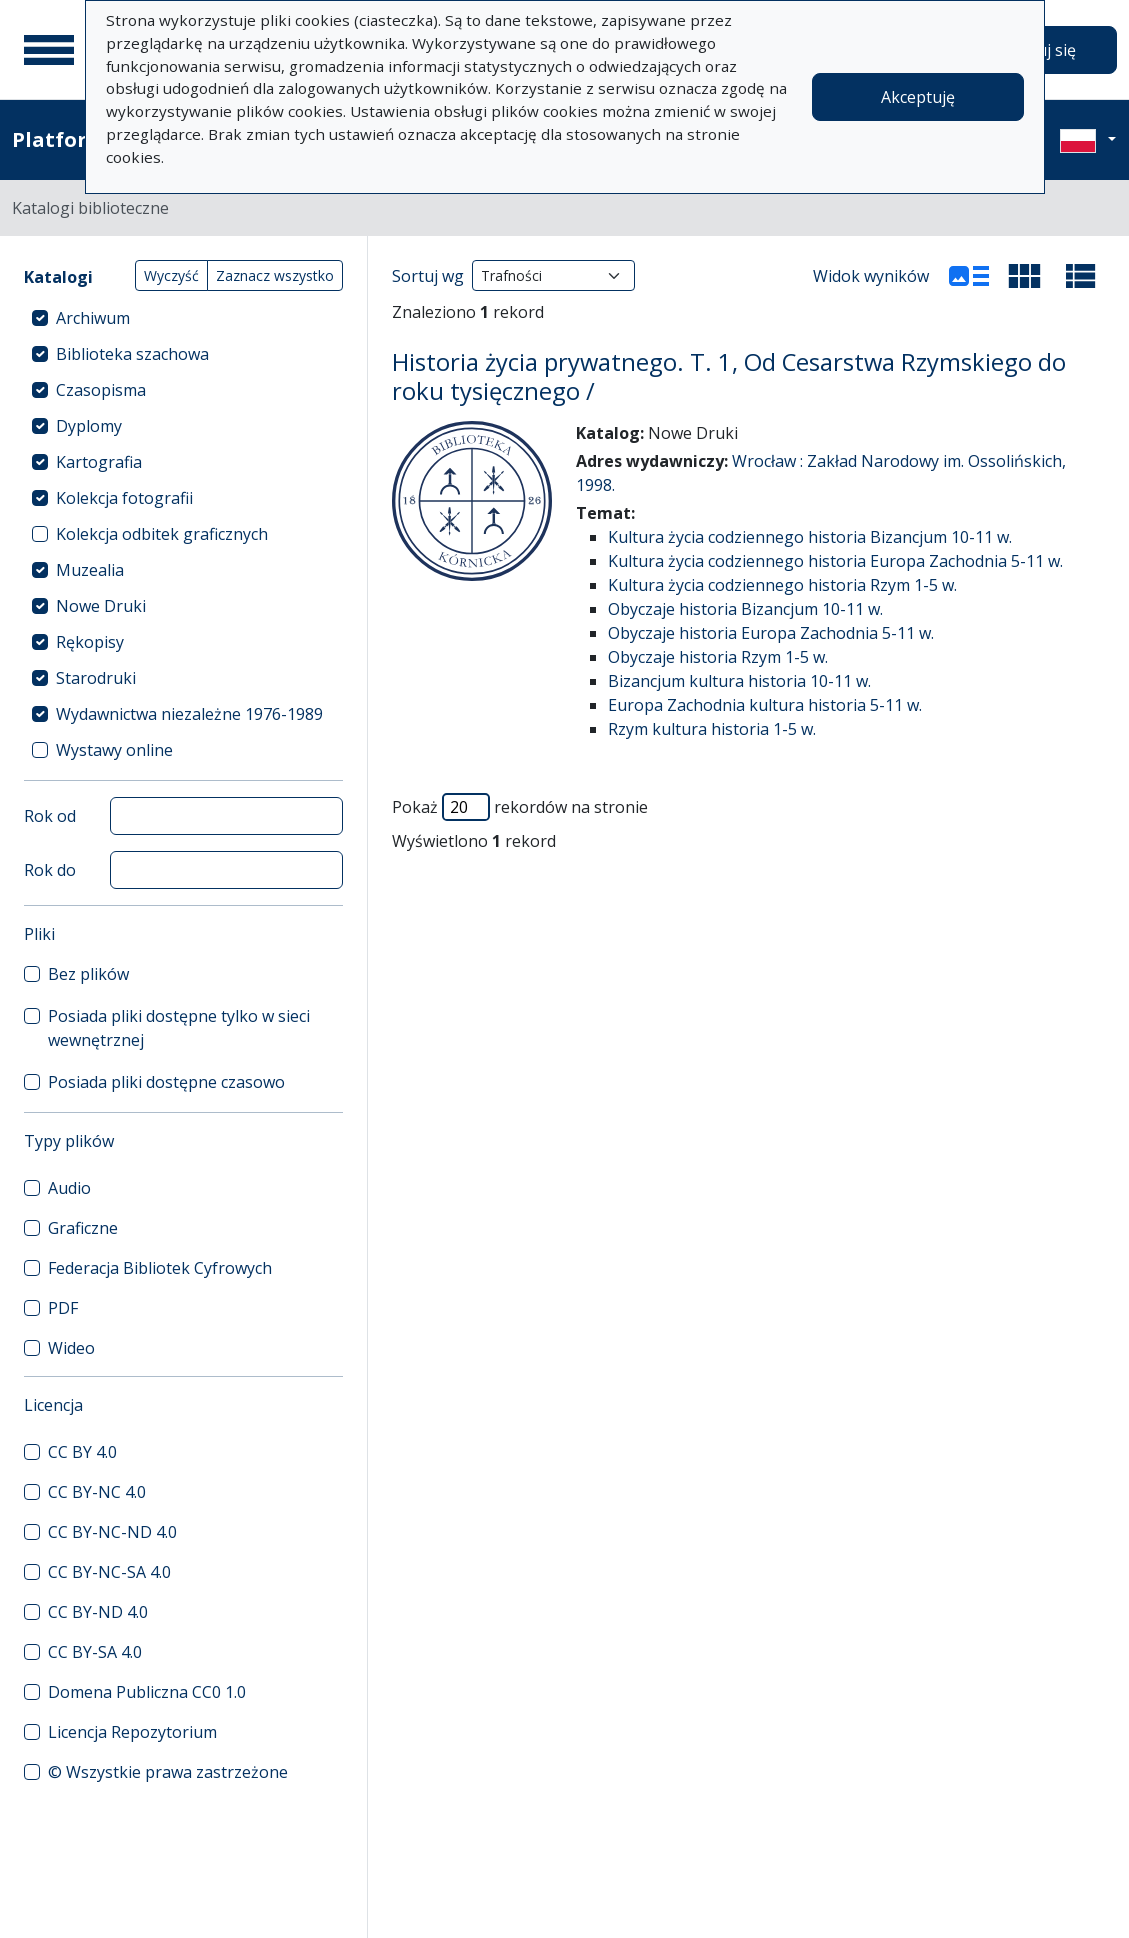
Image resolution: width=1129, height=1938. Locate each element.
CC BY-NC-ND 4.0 (112, 1532)
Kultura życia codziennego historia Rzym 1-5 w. (782, 585)
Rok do (50, 870)
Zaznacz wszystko (275, 275)
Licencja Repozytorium (132, 1732)
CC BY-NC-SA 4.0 (109, 1572)
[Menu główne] (49, 50)
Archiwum (93, 318)
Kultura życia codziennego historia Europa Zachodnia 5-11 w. (835, 561)
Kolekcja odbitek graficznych (162, 534)
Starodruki (96, 678)
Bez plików (88, 974)
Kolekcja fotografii (124, 498)
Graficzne (83, 1228)
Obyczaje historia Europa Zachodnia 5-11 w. (771, 633)
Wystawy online (114, 750)
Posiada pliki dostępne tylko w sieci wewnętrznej (179, 1028)
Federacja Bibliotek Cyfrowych (160, 1268)
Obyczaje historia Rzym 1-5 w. (718, 657)
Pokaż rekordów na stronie (520, 807)
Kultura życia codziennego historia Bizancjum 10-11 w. (810, 537)
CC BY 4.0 (82, 1452)
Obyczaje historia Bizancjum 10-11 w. (745, 609)
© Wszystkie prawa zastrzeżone (168, 1772)
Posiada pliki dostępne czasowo (166, 1082)
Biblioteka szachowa (132, 354)
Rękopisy (90, 642)
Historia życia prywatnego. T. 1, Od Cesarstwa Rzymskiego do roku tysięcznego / (729, 376)
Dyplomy (89, 426)
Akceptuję (918, 97)
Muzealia (90, 570)
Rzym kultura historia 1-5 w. (712, 729)
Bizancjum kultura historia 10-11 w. (739, 681)
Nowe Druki (101, 606)
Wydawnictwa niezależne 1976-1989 (189, 714)
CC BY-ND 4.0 (98, 1612)
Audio (69, 1188)
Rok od (50, 816)
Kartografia (99, 462)
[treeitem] (183, 318)
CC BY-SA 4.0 (95, 1652)
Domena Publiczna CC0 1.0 (147, 1692)
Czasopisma (101, 390)
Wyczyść (171, 275)
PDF (63, 1308)
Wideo (71, 1348)
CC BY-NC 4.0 (97, 1492)
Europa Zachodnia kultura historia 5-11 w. (765, 705)
